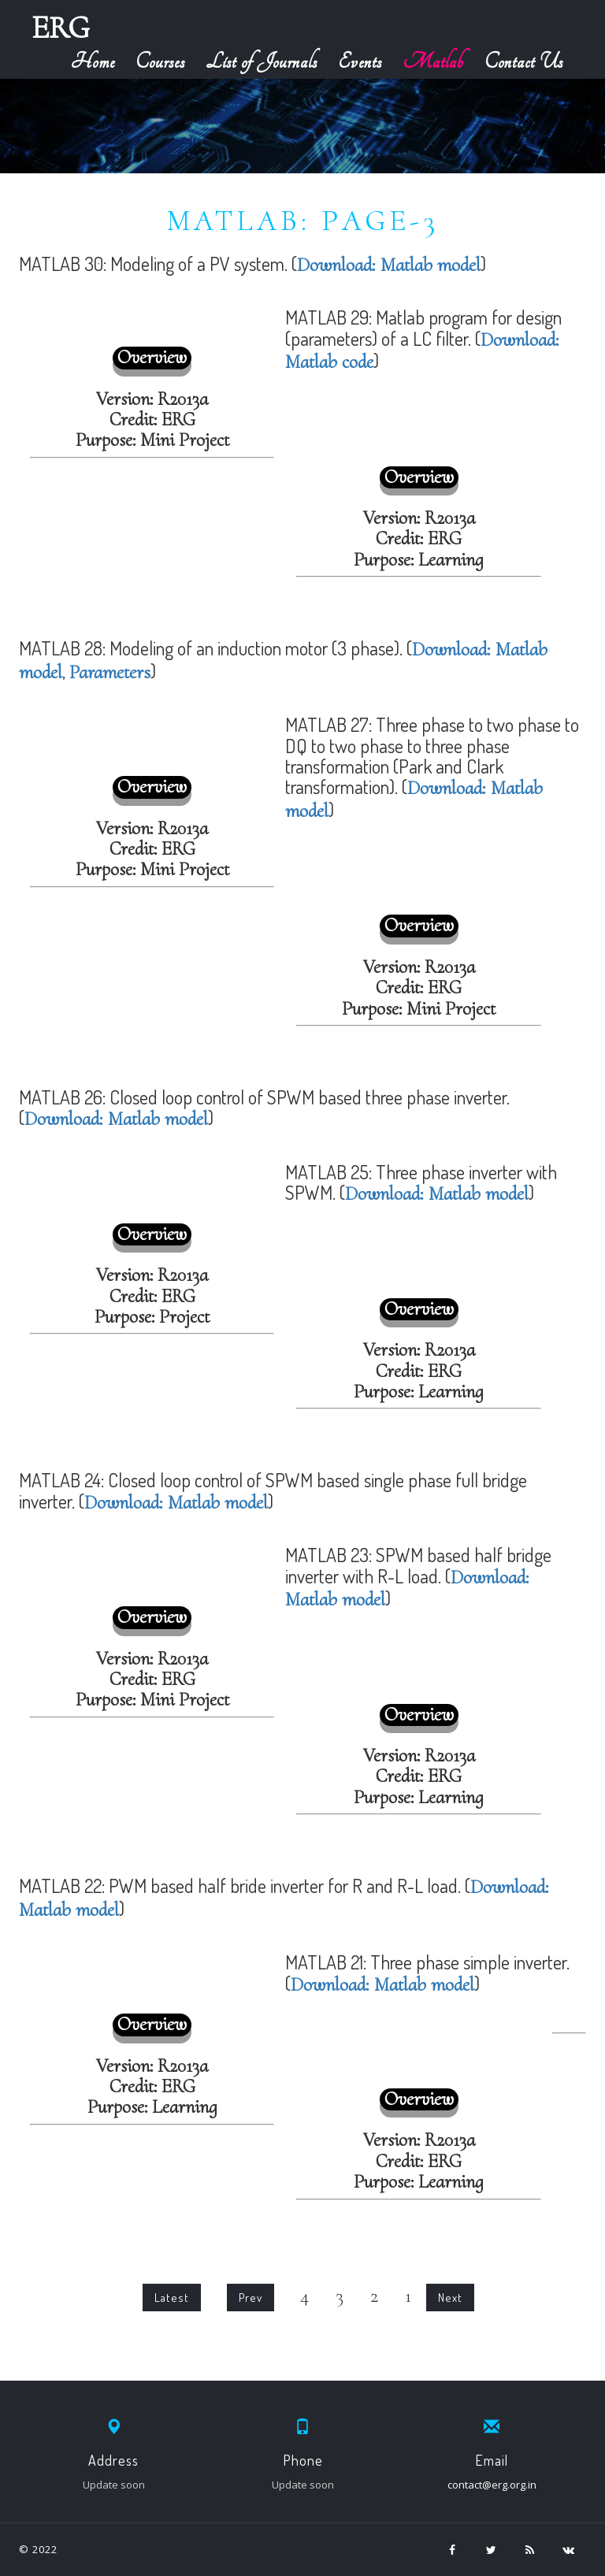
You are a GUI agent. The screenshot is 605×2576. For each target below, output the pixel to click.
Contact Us (523, 62)
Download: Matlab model (389, 265)
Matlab (433, 62)
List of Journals (261, 62)
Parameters (109, 672)
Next (450, 2297)
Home (93, 62)
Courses (160, 62)
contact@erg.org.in (491, 2485)
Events (360, 62)
